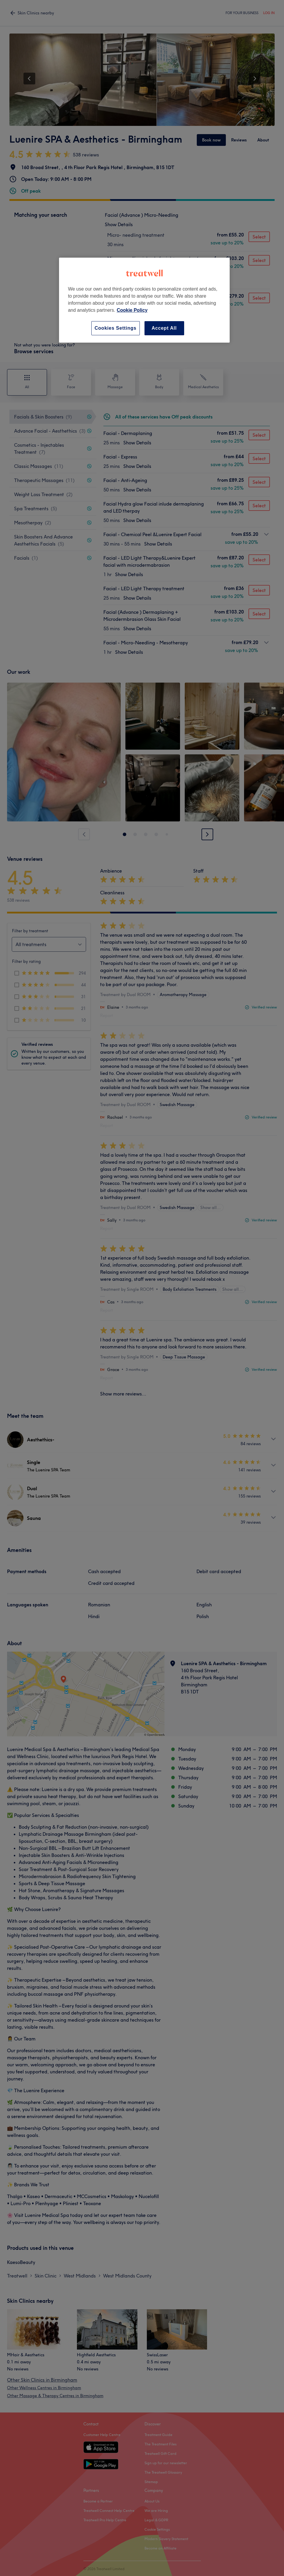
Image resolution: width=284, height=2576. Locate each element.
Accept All (164, 328)
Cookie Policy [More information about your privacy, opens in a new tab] (132, 310)
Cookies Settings (116, 328)
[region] (144, 300)
